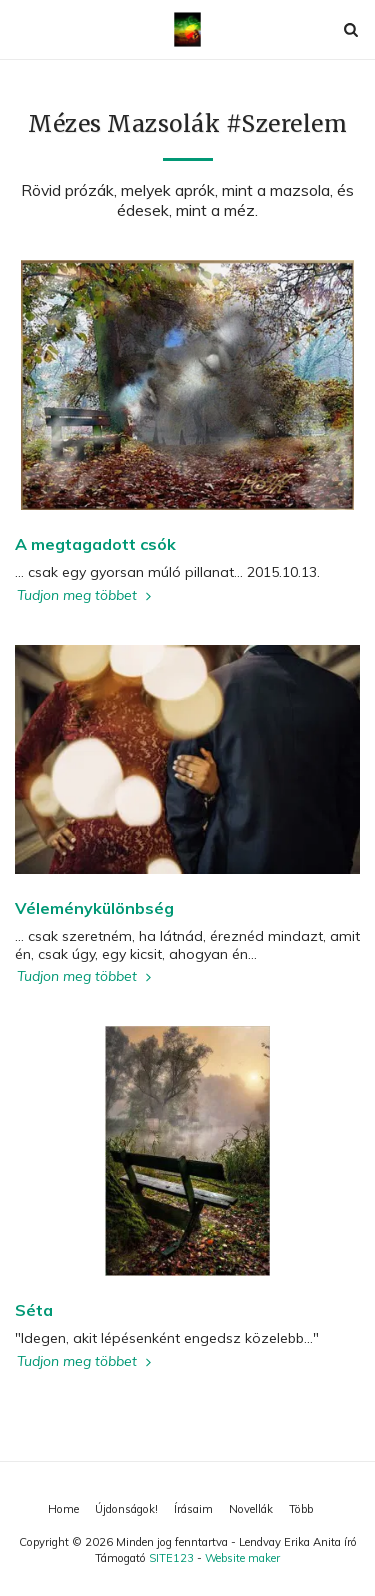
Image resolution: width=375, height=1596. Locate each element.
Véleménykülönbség (94, 908)
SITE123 (171, 1558)
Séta (34, 1310)
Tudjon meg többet (86, 595)
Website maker (242, 1558)
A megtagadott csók (95, 544)
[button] (22, 28)
